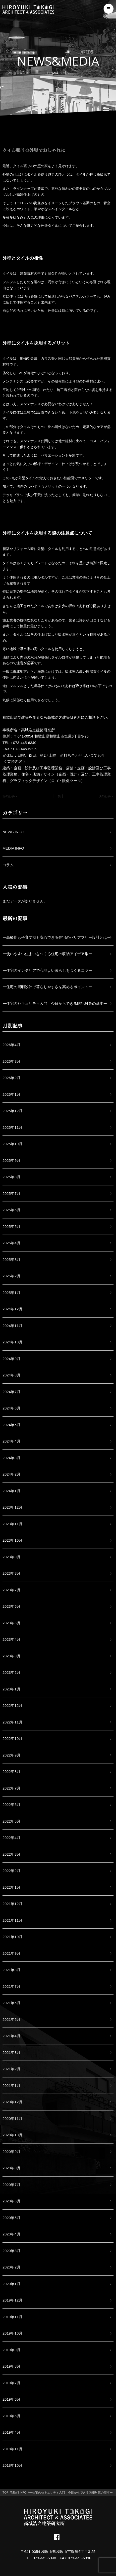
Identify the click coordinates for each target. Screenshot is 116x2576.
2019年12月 (12, 2300)
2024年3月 (11, 1458)
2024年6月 (11, 1408)
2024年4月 (11, 1441)
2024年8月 (11, 1375)
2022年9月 (11, 1755)
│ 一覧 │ (58, 796)
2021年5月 (11, 2019)
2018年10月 (12, 2465)
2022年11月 (12, 1722)
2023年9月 (11, 1557)
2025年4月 (11, 1243)
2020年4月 (11, 2234)
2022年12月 (12, 1705)
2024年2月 (11, 1474)
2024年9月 (11, 1359)
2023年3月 (11, 1656)
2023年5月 (11, 1623)
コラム (8, 865)
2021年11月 (12, 1920)
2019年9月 (11, 2350)
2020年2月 (11, 2267)
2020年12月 (12, 2102)
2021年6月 (11, 2003)
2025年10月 (12, 1144)
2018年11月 (12, 2449)
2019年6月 (11, 2399)
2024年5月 (11, 1425)
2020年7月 (11, 2185)
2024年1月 (11, 1491)
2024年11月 (12, 1326)
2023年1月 (11, 1689)
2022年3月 (11, 1854)
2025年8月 (11, 1177)
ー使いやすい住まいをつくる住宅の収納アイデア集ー (47, 954)
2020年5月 (11, 2218)
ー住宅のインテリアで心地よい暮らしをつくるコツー (47, 970)
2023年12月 (12, 1507)
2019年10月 (12, 2333)
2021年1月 (11, 2085)
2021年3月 (11, 2052)
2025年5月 (11, 1226)
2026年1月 (11, 1094)
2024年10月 (12, 1342)
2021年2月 (11, 2069)
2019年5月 (11, 2416)
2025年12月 (12, 1111)
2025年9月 (11, 1160)
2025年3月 (11, 1259)
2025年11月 (12, 1127)
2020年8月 (11, 2168)
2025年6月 (11, 1210)
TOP (5, 2492)
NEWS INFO (13, 832)
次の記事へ (106, 796)
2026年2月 (11, 1078)
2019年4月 (11, 2432)
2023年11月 (12, 1524)
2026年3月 (11, 1061)
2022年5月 (11, 1821)
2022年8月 (11, 1771)
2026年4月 (11, 1045)
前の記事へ (9, 796)
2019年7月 (11, 2383)
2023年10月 (12, 1540)
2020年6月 (11, 2201)
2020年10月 (12, 2135)
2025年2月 (11, 1276)
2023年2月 (11, 1672)
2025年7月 (11, 1193)
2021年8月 (11, 1970)
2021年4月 (11, 2036)
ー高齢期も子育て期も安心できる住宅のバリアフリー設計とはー (56, 937)
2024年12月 (12, 1309)
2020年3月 (11, 2251)
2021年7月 (11, 1986)
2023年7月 (11, 1590)
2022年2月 (11, 1871)
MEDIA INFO (13, 848)
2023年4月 (11, 1639)
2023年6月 (11, 1606)
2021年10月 (12, 1937)
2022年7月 (11, 1788)
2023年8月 (11, 1573)
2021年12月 (12, 1904)
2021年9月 (11, 1953)
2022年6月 (11, 1804)
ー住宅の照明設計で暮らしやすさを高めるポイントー (47, 987)
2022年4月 (11, 1837)
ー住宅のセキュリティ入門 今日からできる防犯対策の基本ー (54, 1003)
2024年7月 (11, 1392)
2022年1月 (11, 1887)
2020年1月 (11, 2284)
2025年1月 (11, 1292)
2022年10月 (12, 1738)
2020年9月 (11, 2151)
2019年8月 (11, 2366)
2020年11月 (12, 2118)
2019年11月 (12, 2317)
